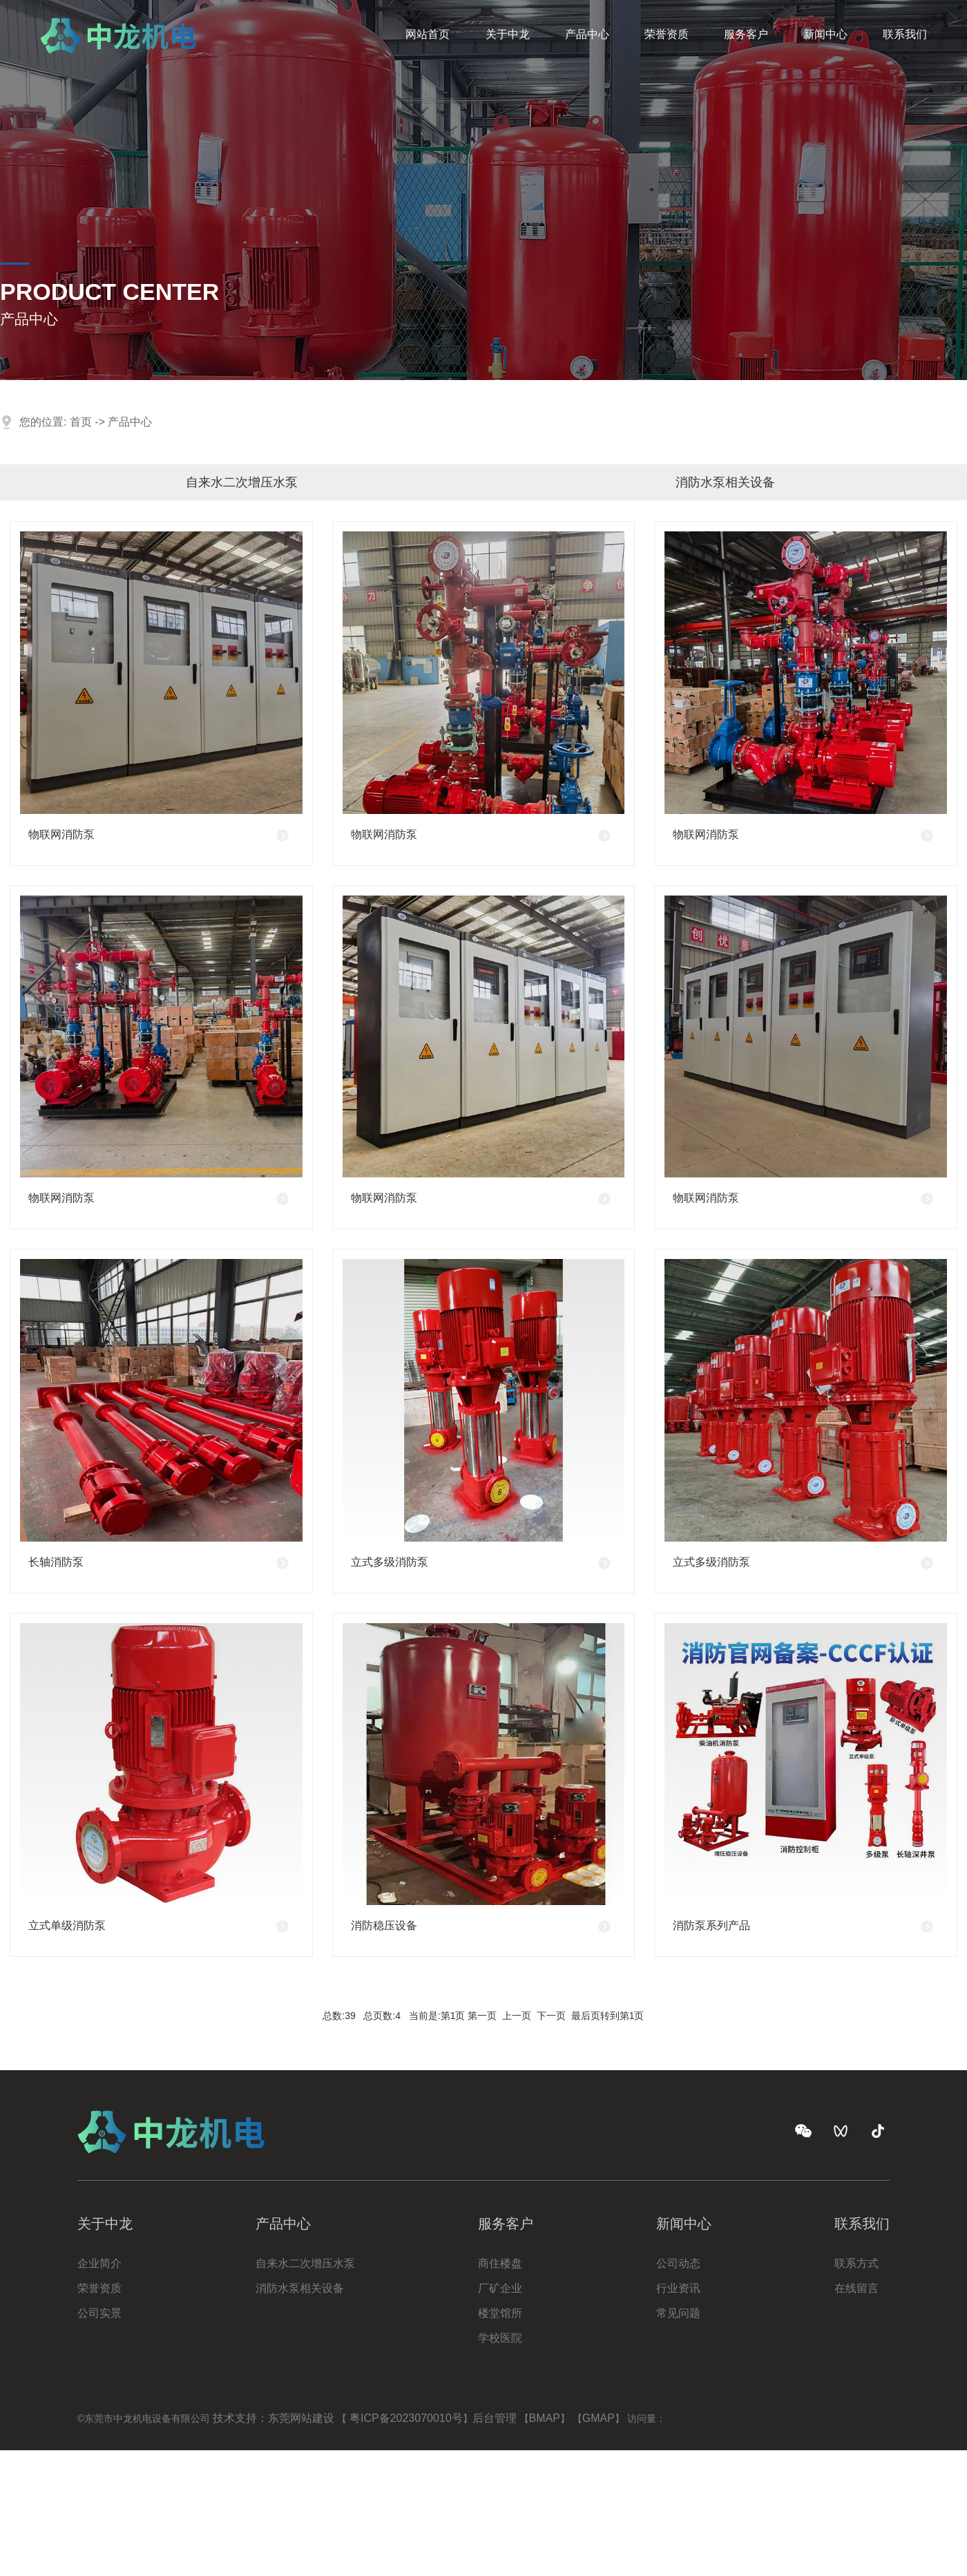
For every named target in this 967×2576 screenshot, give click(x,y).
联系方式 (856, 2263)
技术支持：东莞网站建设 (273, 2418)
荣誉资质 (666, 26)
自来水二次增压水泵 (242, 482)
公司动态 (678, 2263)
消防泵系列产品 (711, 1925)
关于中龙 (508, 26)
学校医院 (500, 2338)
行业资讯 (678, 2288)
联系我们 (905, 26)
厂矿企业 (500, 2288)
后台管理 (494, 2418)
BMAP (544, 2418)
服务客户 (746, 26)
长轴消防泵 (56, 1562)
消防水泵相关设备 (725, 482)
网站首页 (427, 26)
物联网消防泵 (61, 834)
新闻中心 (825, 26)
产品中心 (587, 26)
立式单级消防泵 (67, 1925)
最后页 (585, 2015)
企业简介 (99, 2263)
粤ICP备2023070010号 (406, 2418)
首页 (81, 422)
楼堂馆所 (500, 2313)
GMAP (598, 2418)
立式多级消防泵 (389, 1562)
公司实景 (99, 2313)
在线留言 (856, 2288)
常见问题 (678, 2313)
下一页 (551, 2015)
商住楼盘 (500, 2263)
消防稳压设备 (384, 1925)
